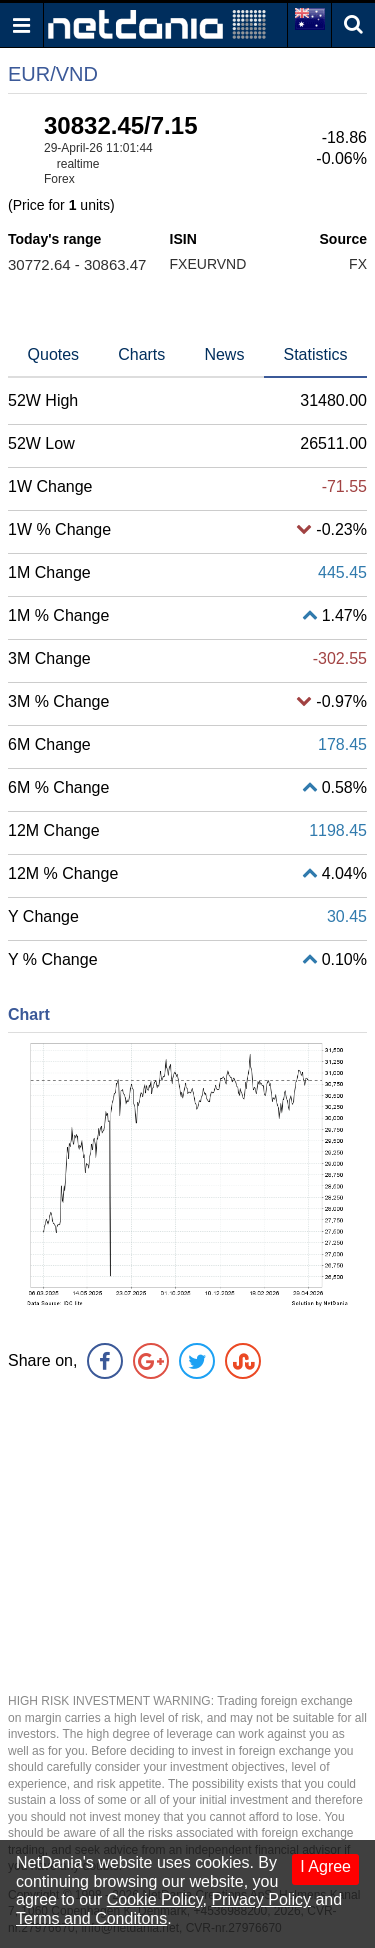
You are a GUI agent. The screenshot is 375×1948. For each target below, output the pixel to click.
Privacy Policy (261, 1899)
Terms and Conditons (91, 1918)
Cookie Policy (155, 1899)
